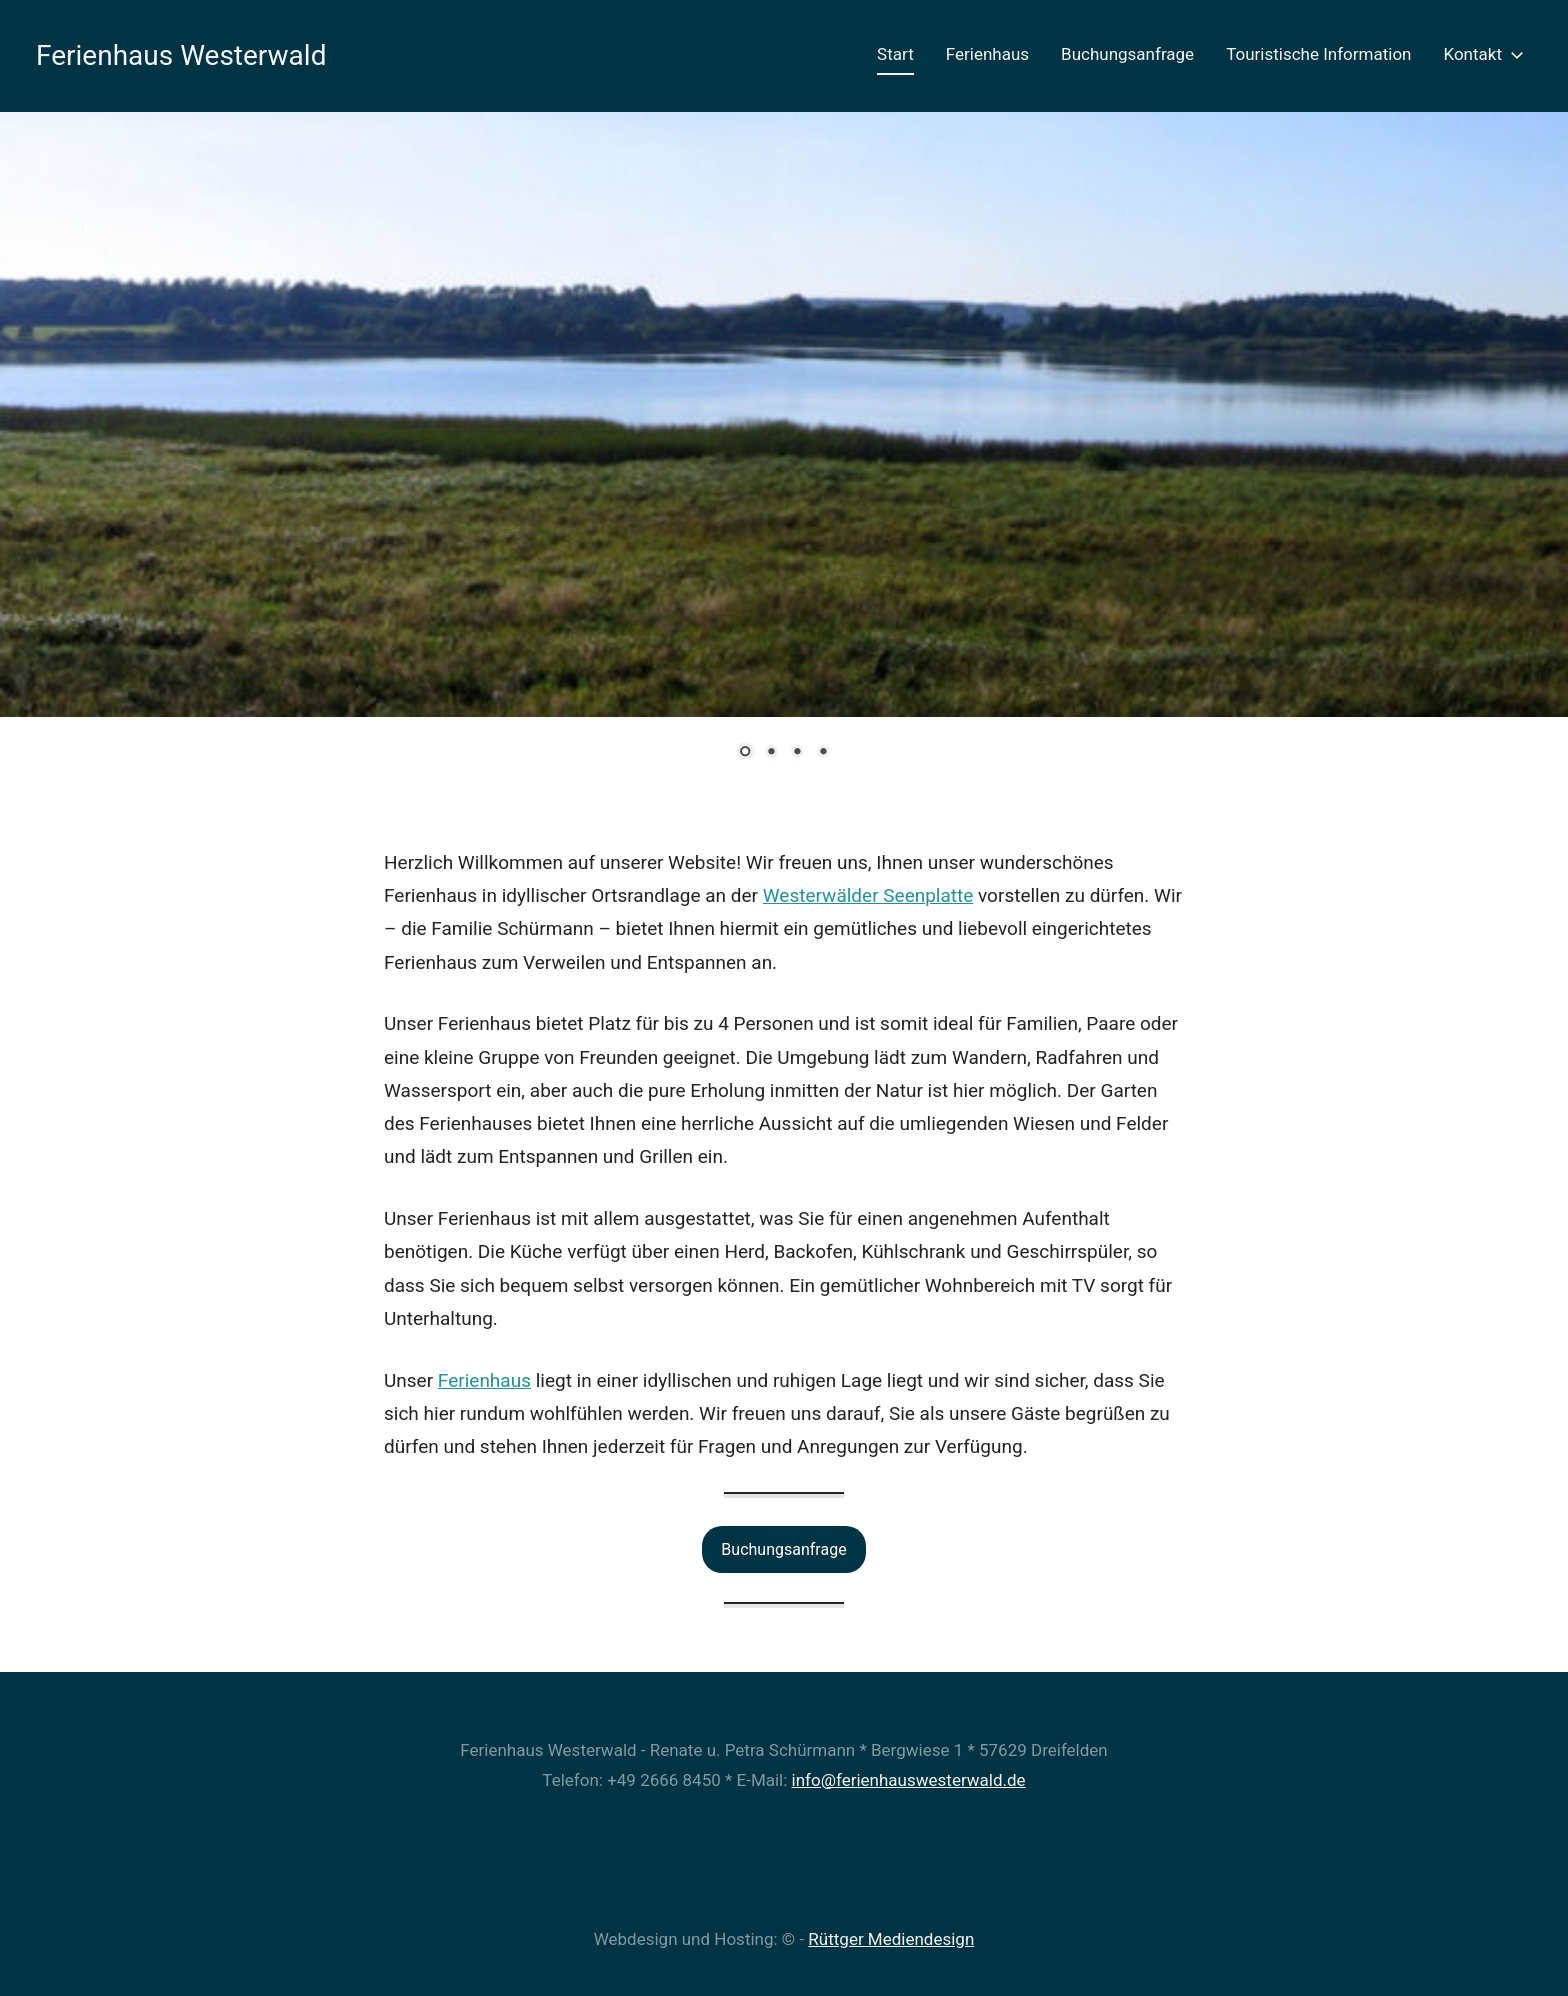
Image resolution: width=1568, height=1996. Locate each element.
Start (895, 54)
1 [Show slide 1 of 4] (745, 753)
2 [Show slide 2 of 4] (771, 753)
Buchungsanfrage (1127, 54)
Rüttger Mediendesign (891, 1939)
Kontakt (1479, 54)
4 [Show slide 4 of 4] (823, 753)
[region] (784, 451)
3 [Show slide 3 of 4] (797, 753)
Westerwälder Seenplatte (868, 895)
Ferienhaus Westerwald (181, 55)
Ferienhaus (987, 54)
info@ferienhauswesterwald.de (909, 1780)
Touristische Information (1318, 54)
